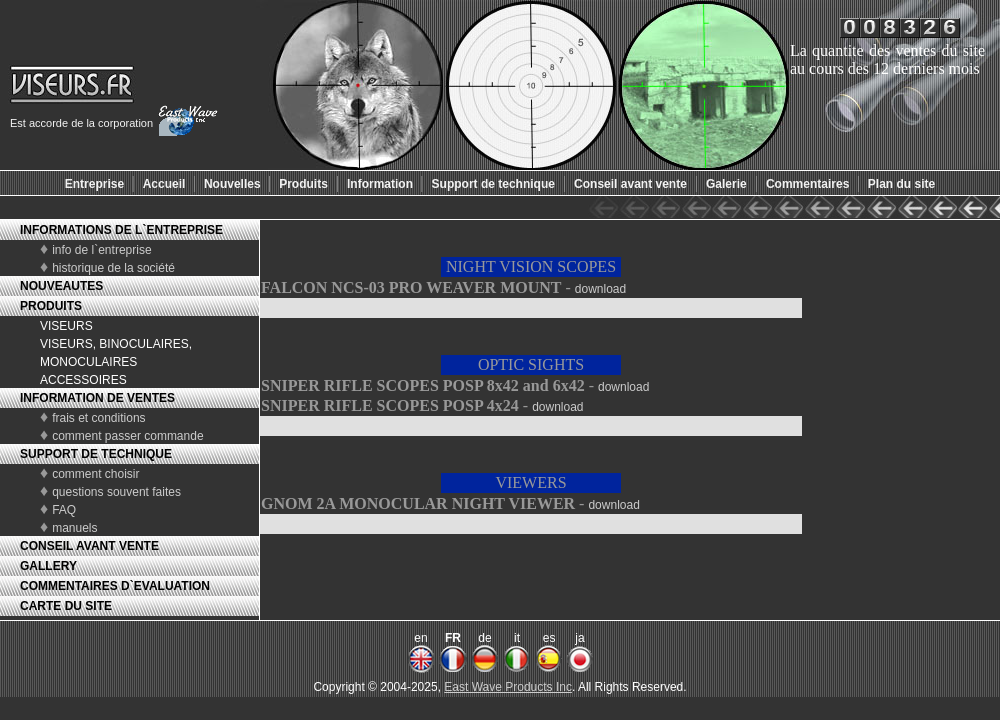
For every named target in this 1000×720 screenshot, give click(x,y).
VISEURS (66, 326)
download (600, 289)
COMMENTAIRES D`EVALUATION (115, 586)
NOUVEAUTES (61, 286)
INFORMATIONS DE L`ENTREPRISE (121, 230)
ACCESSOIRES (83, 380)
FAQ (64, 510)
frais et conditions (98, 418)
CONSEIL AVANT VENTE (89, 546)
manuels (74, 528)
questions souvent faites (116, 492)
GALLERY (48, 566)
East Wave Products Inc (508, 687)
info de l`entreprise (101, 250)
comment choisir (95, 474)
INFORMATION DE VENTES (97, 398)
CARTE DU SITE (66, 606)
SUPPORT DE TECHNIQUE (96, 454)
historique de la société (113, 268)
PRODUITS (51, 306)
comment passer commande (127, 436)
